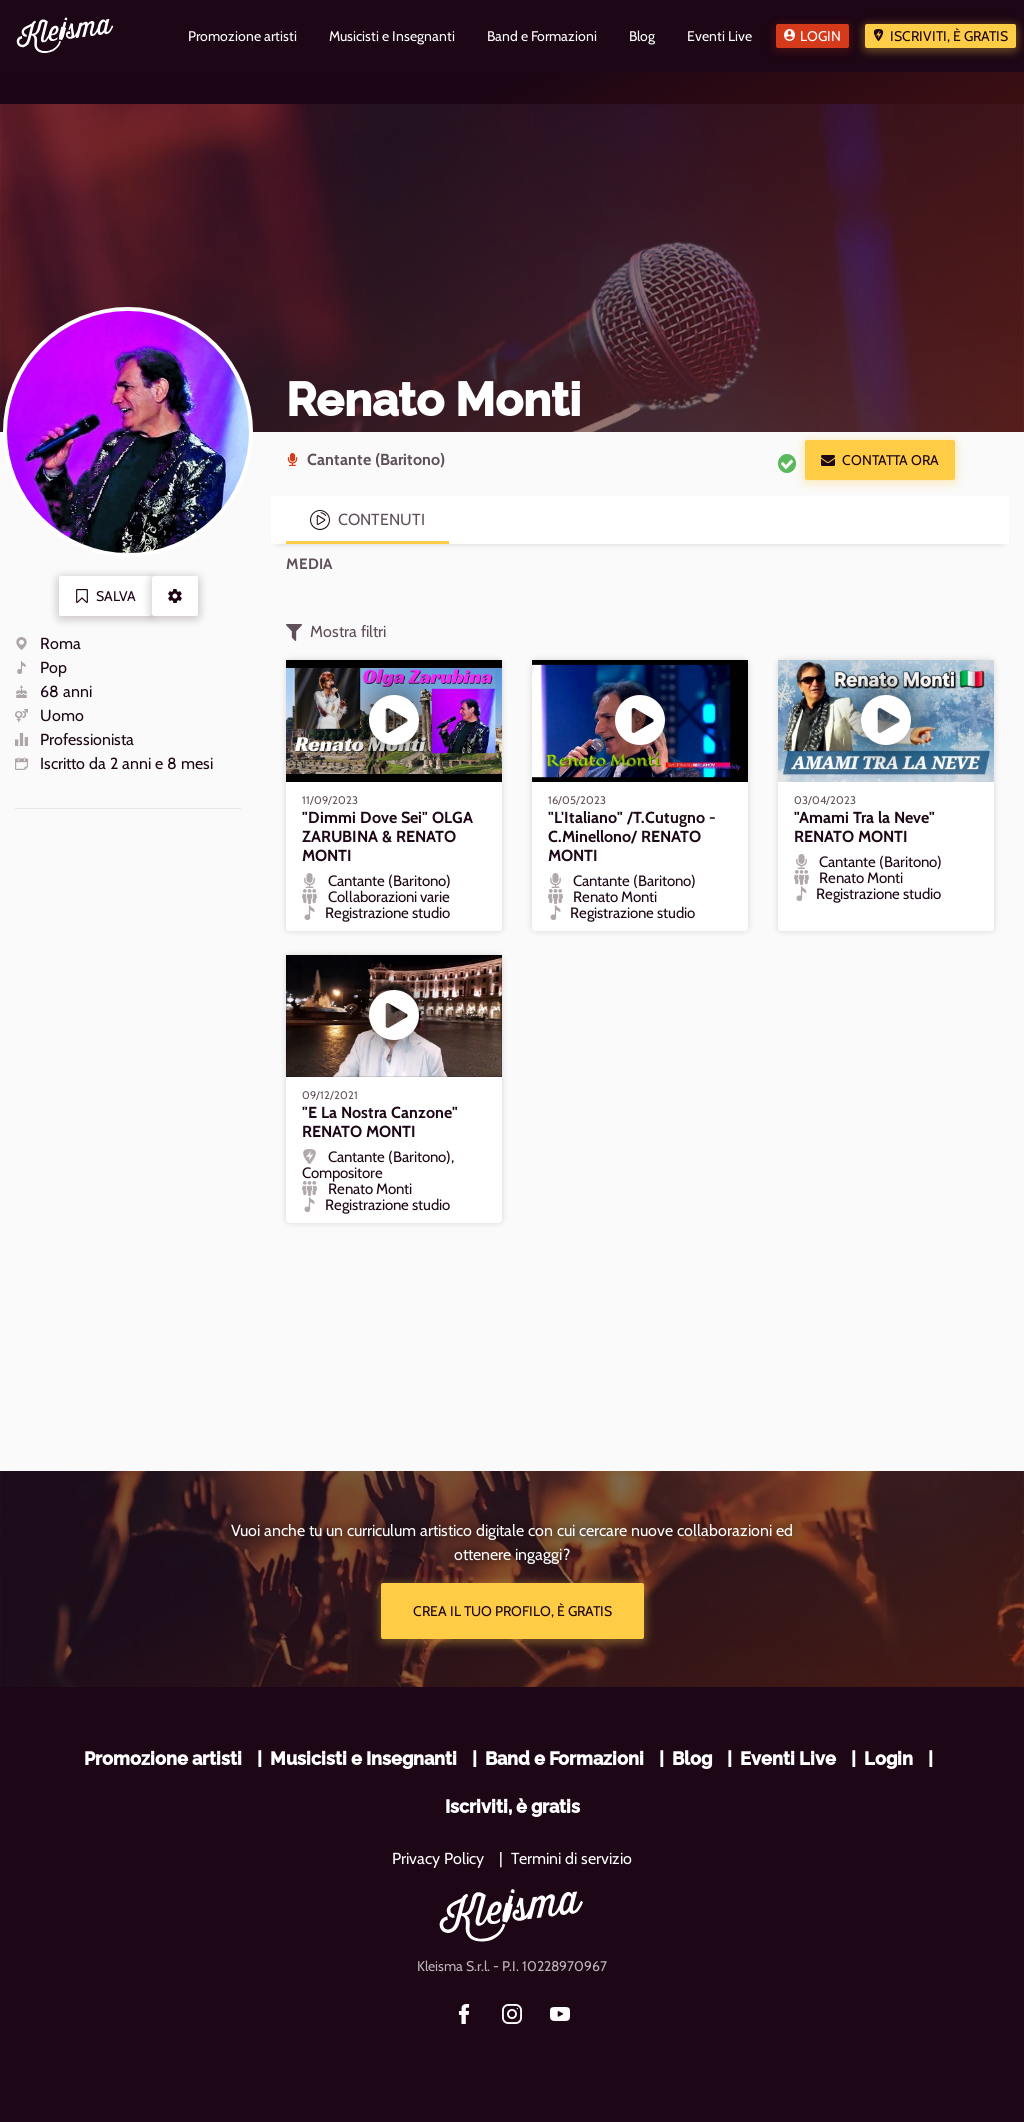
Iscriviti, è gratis (949, 36)
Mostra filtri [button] (336, 632)
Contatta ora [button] (880, 460)
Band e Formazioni (564, 1758)
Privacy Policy (438, 1858)
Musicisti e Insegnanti (363, 1758)
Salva (105, 596)
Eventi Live (788, 1758)
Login (820, 36)
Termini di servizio (571, 1858)
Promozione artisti (163, 1758)
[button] (175, 596)
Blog (692, 1758)
